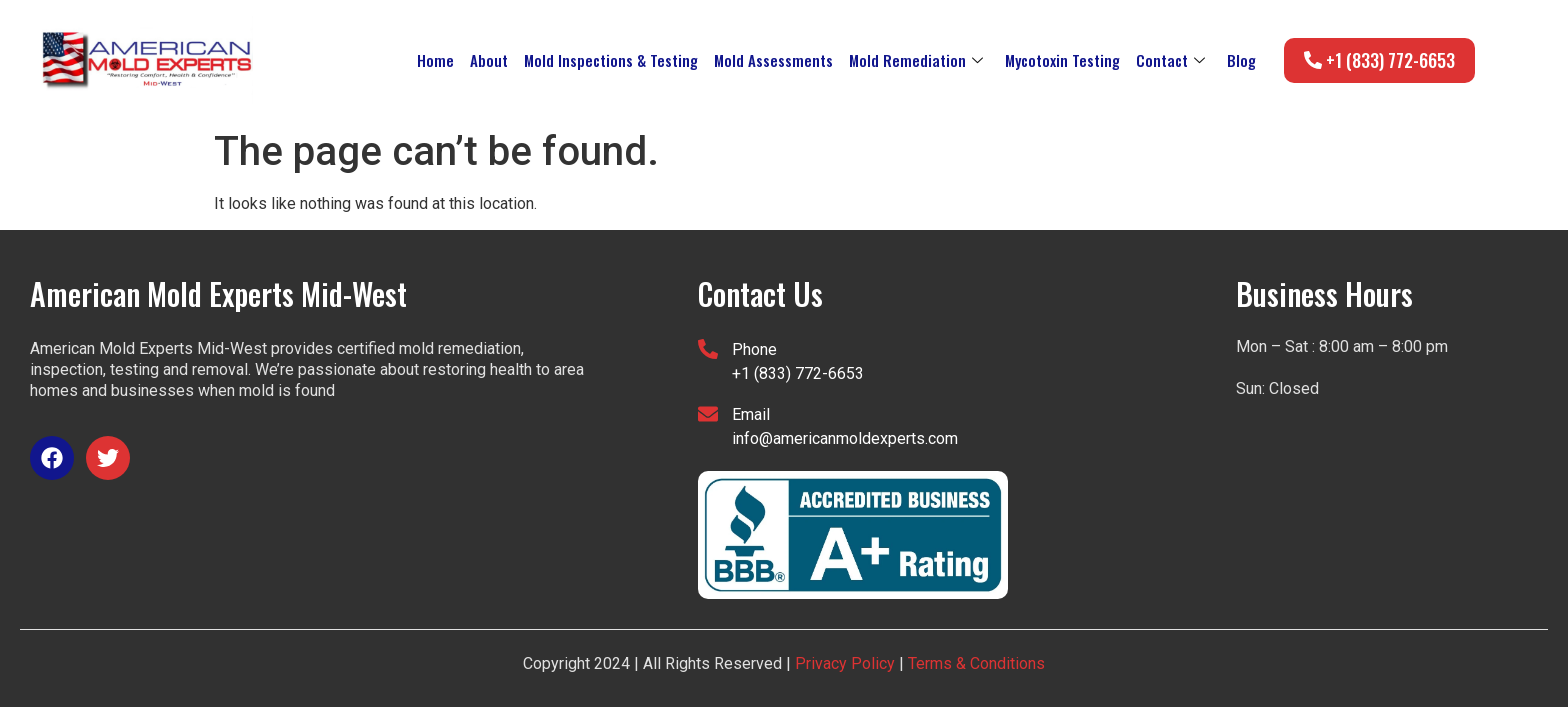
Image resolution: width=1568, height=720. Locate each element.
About (489, 60)
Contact (1170, 60)
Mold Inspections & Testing (611, 60)
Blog (1241, 60)
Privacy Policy (845, 663)
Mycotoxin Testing (1062, 60)
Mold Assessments (773, 60)
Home (435, 60)
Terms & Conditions (974, 663)
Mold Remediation (916, 60)
